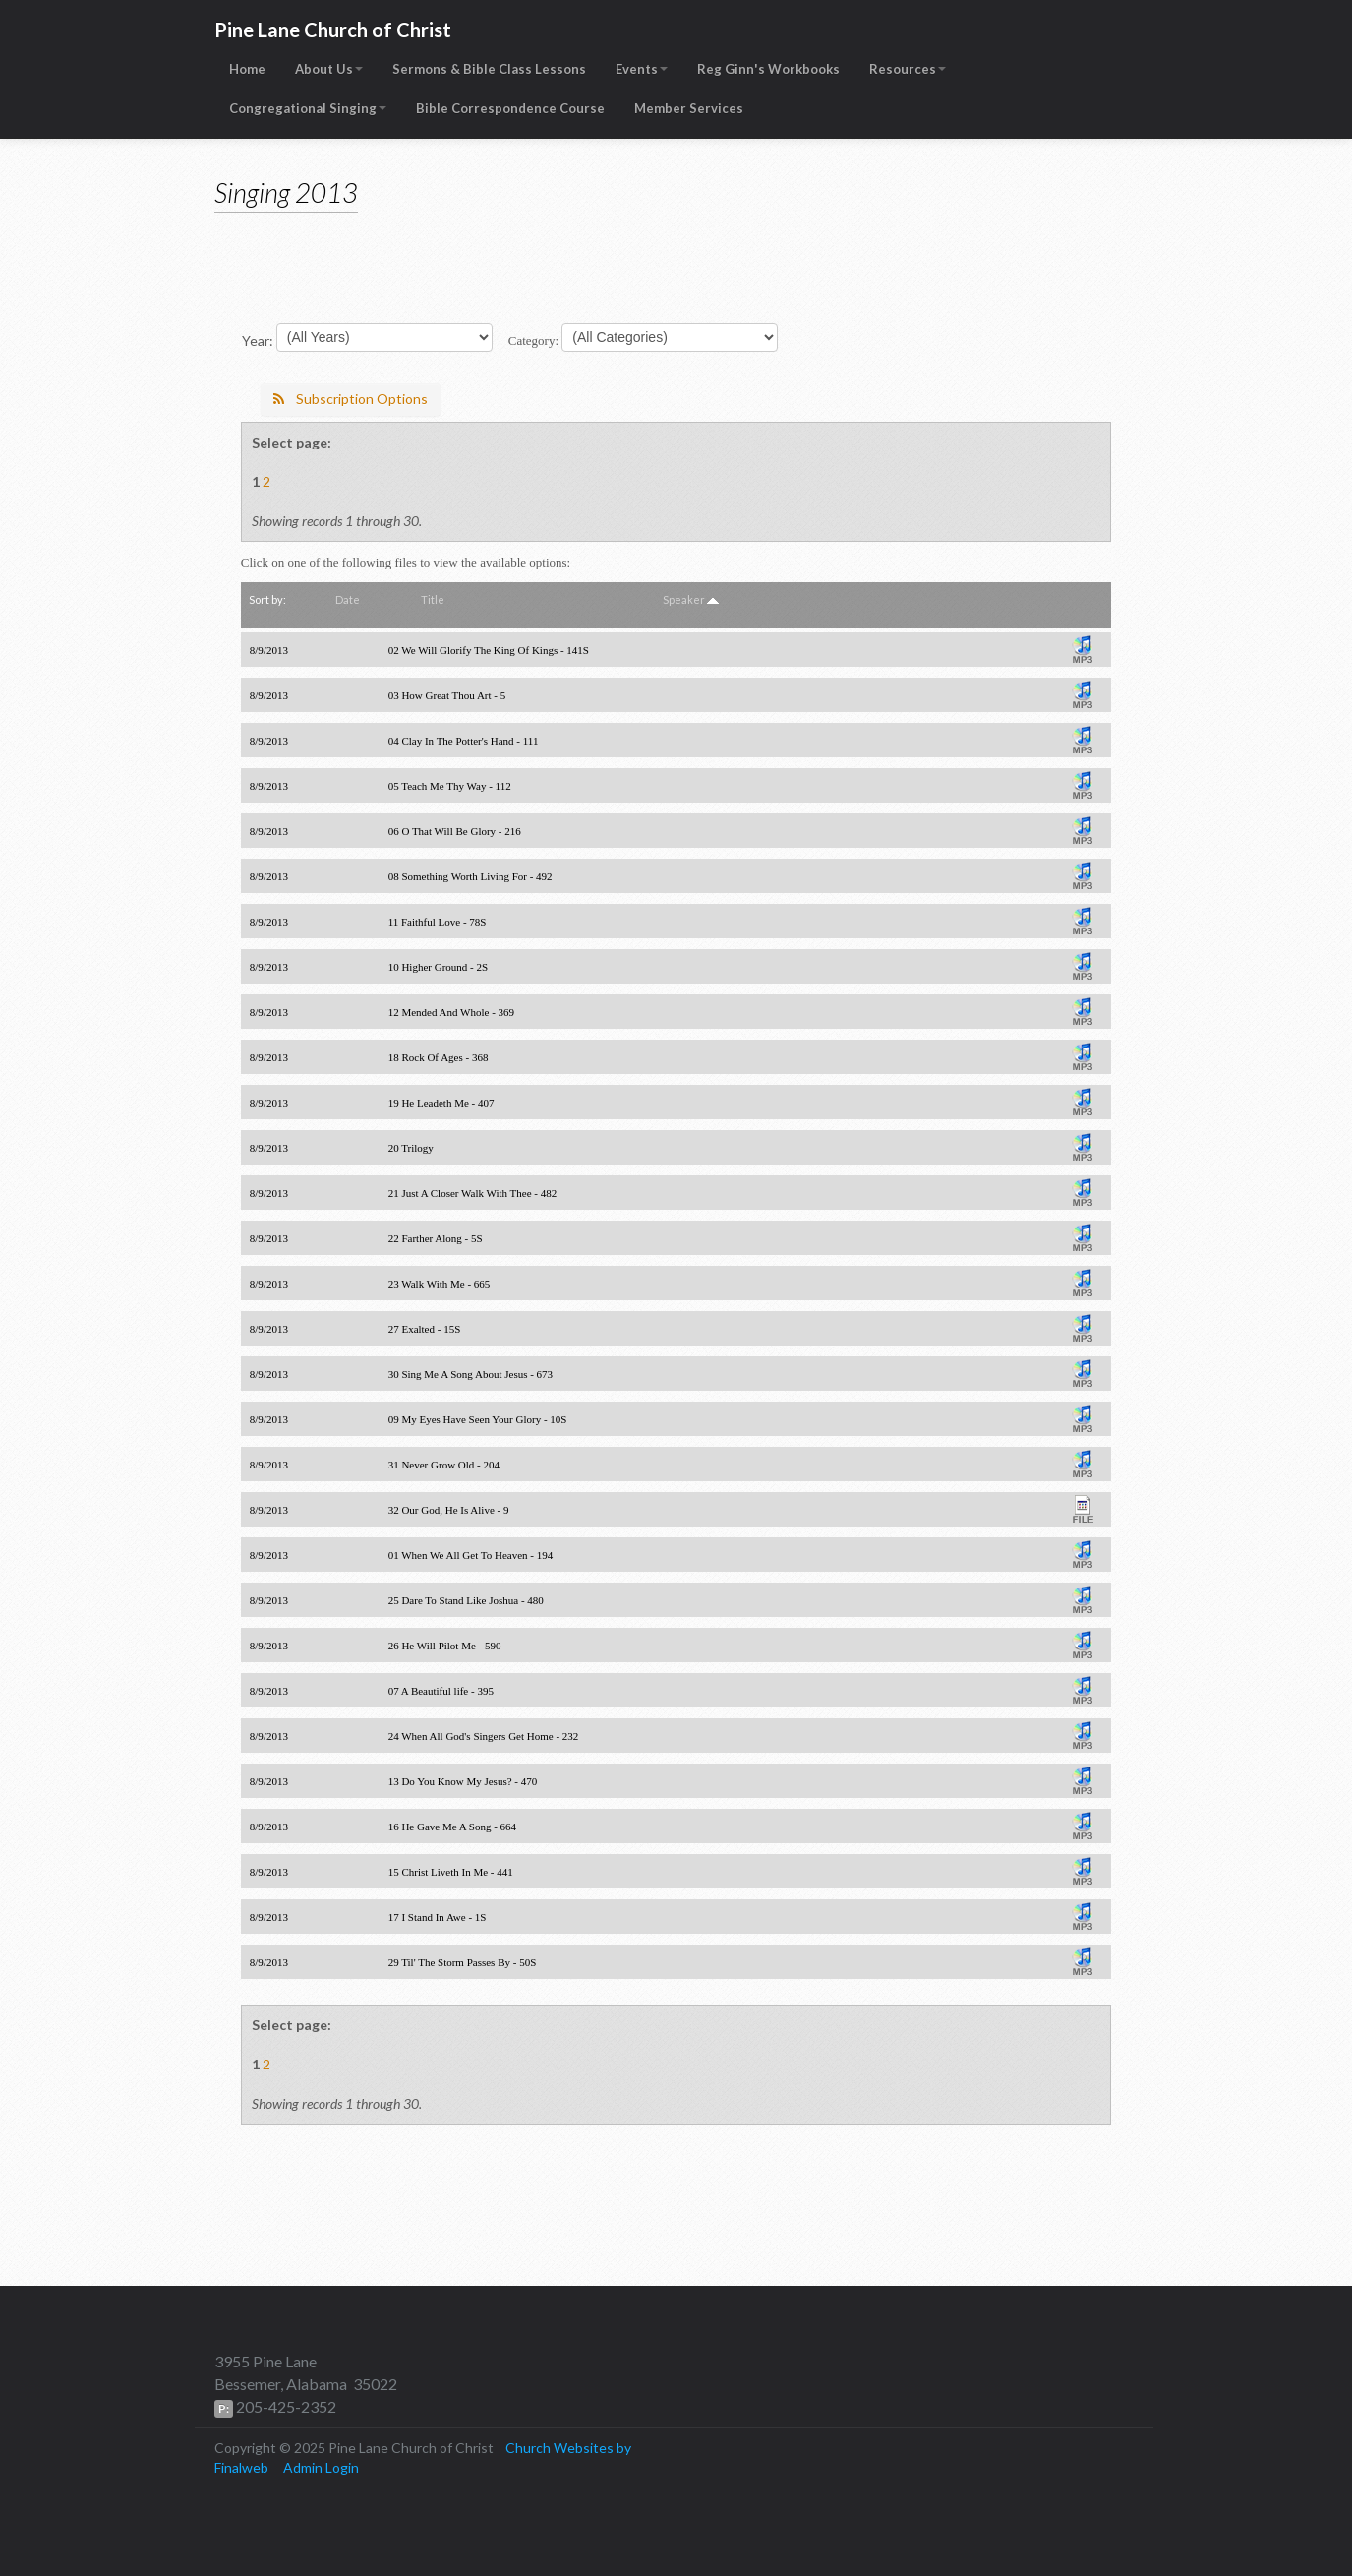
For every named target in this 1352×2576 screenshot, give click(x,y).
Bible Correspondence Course (510, 108)
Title (432, 599)
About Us (329, 69)
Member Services (688, 108)
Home (247, 69)
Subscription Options (350, 398)
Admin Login (321, 2467)
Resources (907, 69)
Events (642, 69)
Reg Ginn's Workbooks (768, 69)
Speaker (684, 599)
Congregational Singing (307, 108)
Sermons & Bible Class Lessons (489, 69)
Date (347, 599)
